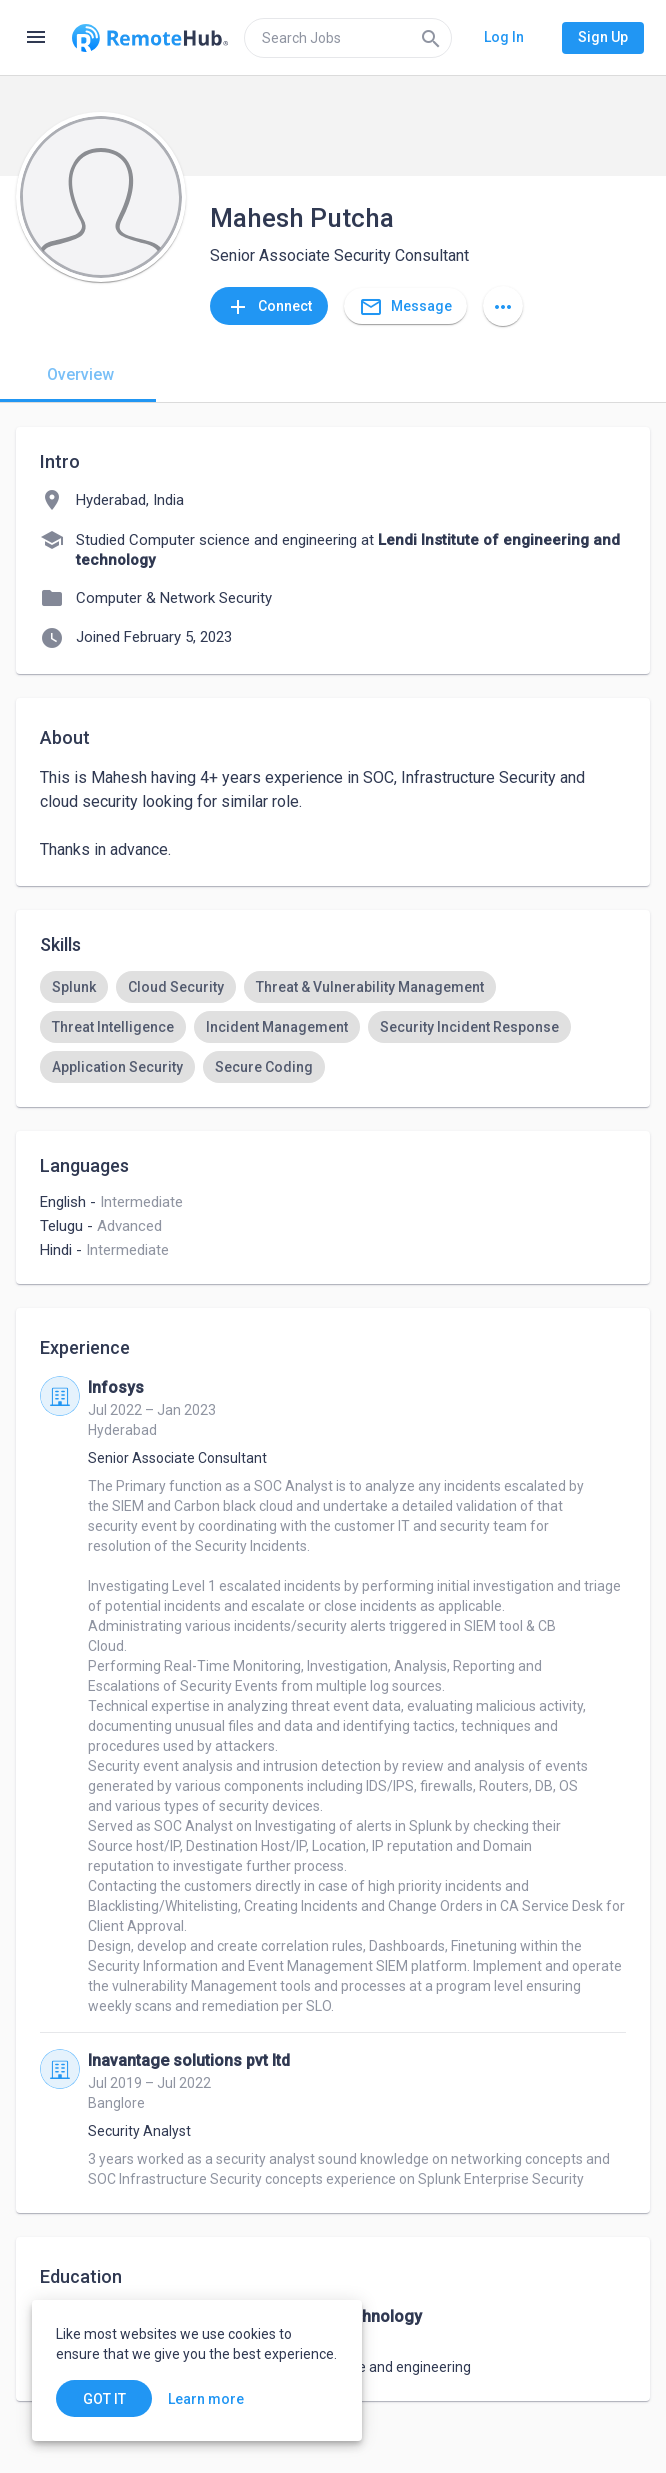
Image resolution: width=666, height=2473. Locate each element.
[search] (348, 38)
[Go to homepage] (150, 38)
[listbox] (333, 1027)
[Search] (431, 38)
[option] (74, 987)
